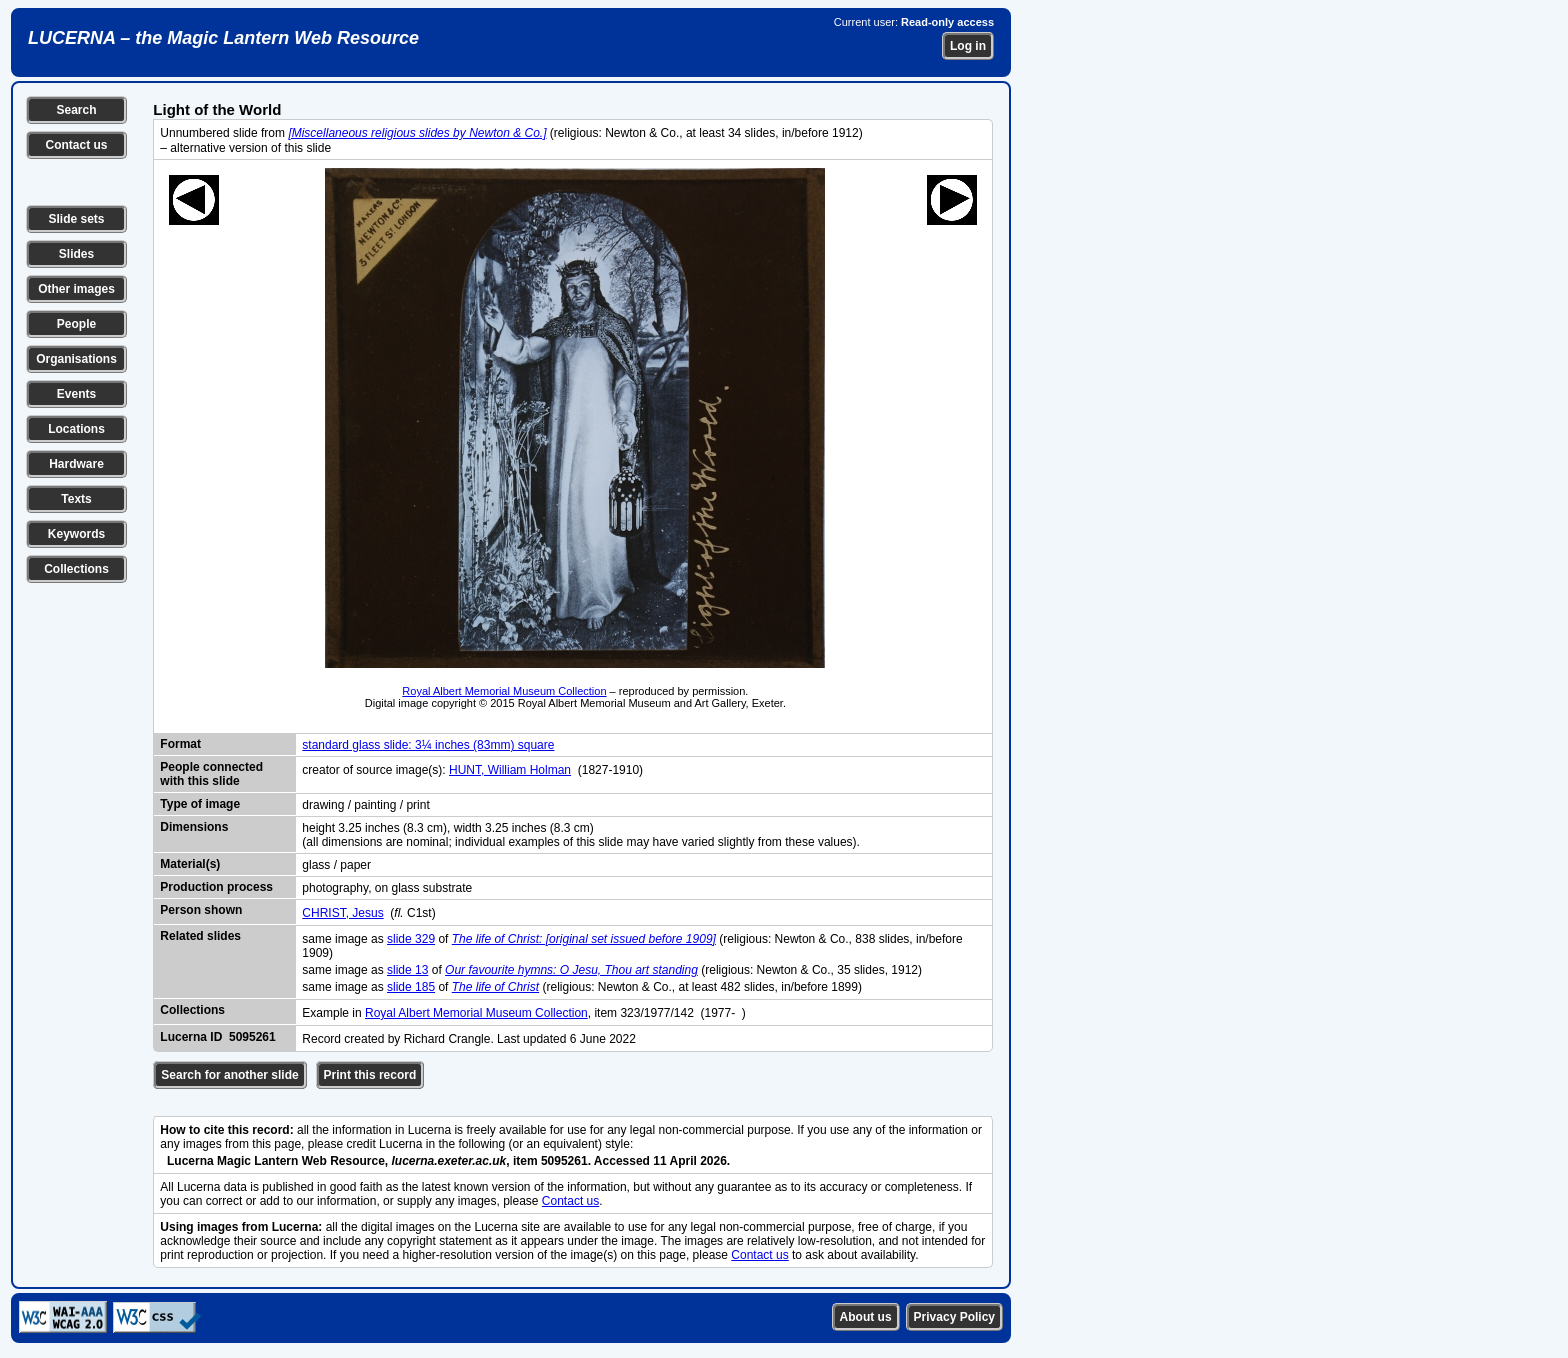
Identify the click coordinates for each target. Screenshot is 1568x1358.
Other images (76, 289)
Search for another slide (229, 1075)
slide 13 (407, 970)
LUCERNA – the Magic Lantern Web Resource (223, 38)
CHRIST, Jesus (342, 913)
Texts (76, 499)
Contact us (76, 145)
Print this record (370, 1075)
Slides (76, 254)
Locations (76, 429)
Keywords (76, 534)
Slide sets (76, 219)
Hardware (76, 464)
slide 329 (411, 939)
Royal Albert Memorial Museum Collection (504, 691)
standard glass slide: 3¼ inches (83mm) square (428, 745)
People (76, 324)
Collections (76, 569)
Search (76, 110)
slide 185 (411, 987)
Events (76, 394)
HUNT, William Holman (510, 770)
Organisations (76, 359)
